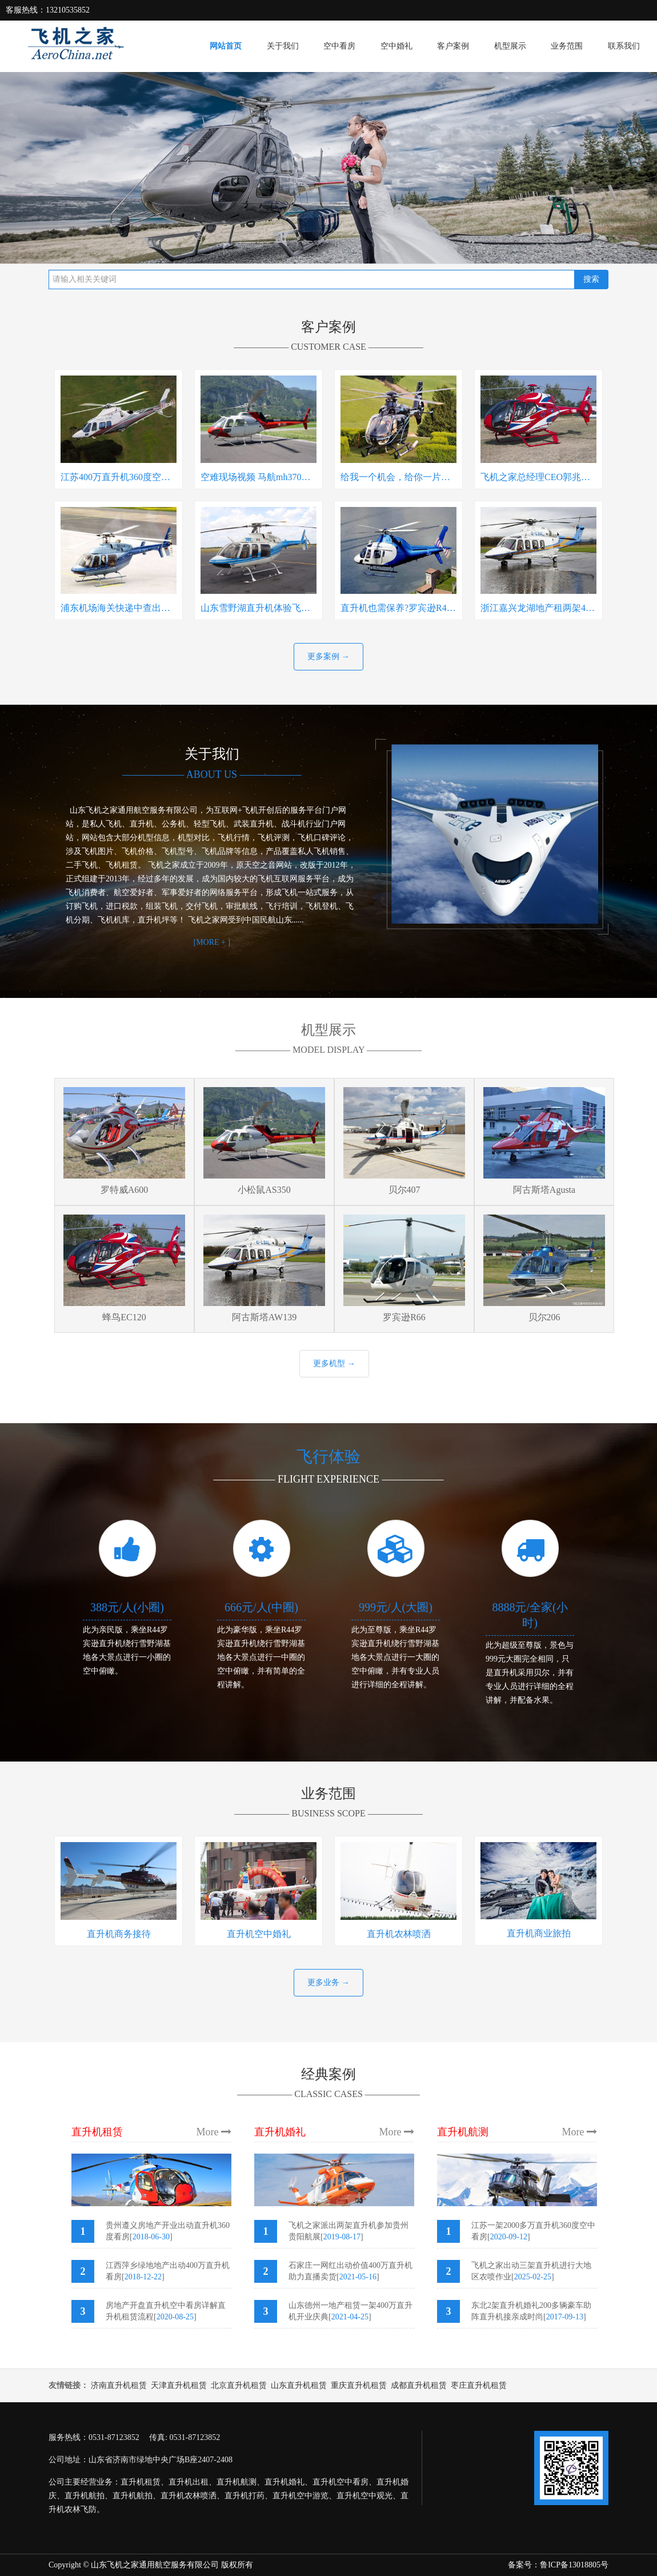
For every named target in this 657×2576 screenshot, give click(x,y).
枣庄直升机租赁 (479, 2385)
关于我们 (283, 46)
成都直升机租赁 (419, 2385)
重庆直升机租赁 (359, 2385)
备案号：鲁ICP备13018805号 (558, 2565)
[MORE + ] (211, 942)
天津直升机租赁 (179, 2385)
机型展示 (510, 46)
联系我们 (624, 46)
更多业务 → (328, 1982)
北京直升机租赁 (239, 2385)
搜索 (591, 279)
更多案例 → (328, 656)
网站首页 (226, 46)
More (213, 2132)
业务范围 (567, 46)
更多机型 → (334, 1363)
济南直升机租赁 (119, 2385)
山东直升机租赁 (299, 2385)
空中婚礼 (396, 46)
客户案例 (453, 46)
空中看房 (339, 46)
